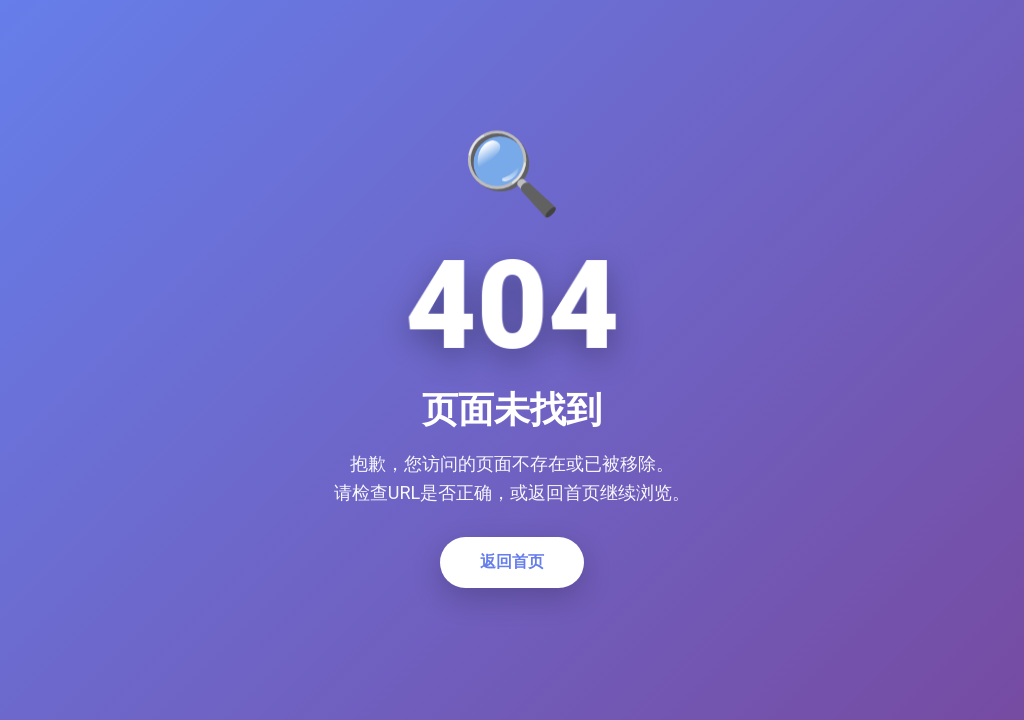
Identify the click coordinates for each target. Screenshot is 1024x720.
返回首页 (512, 561)
